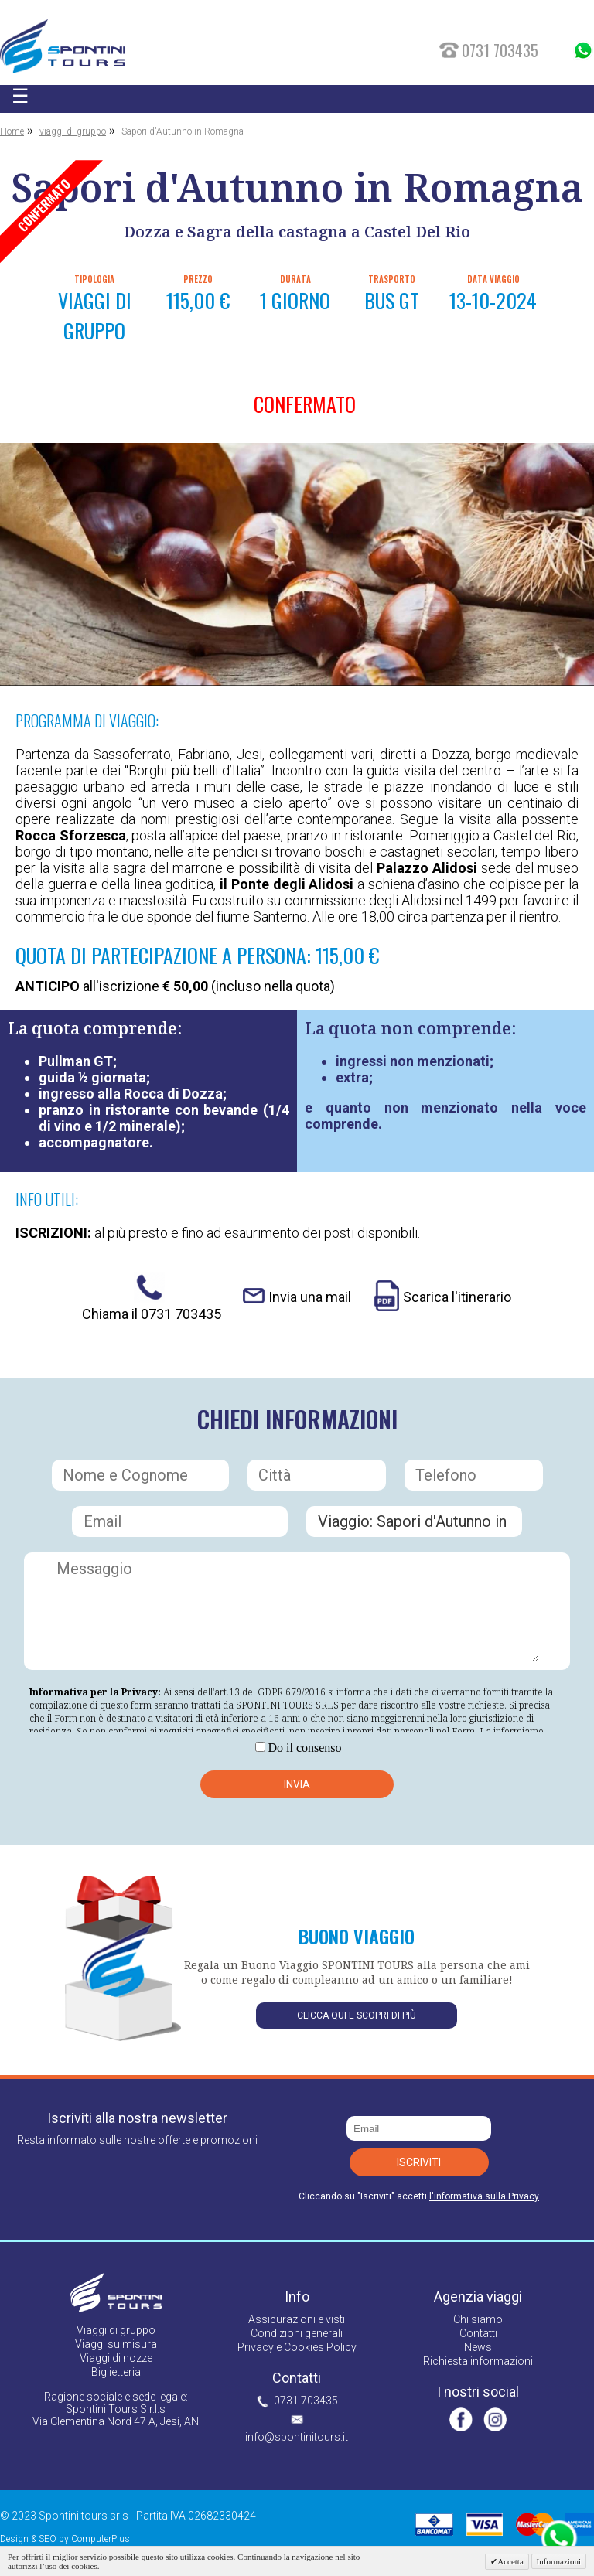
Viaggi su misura (116, 2344)
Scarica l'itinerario (457, 1297)
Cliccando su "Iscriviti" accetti (419, 2196)
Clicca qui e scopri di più (356, 2015)
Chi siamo (478, 2319)
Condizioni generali (297, 2333)
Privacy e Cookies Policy (297, 2347)
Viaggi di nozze (116, 2358)
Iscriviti (419, 2162)
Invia (297, 1784)
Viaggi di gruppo (116, 2330)
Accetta (510, 2561)
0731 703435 (306, 2400)
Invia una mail (309, 1297)
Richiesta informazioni (478, 2361)
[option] (297, 564)
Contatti (478, 2333)
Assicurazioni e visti (296, 2319)
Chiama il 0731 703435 (151, 1314)
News (478, 2347)
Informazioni (559, 2561)
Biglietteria (116, 2372)
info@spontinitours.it (296, 2437)
